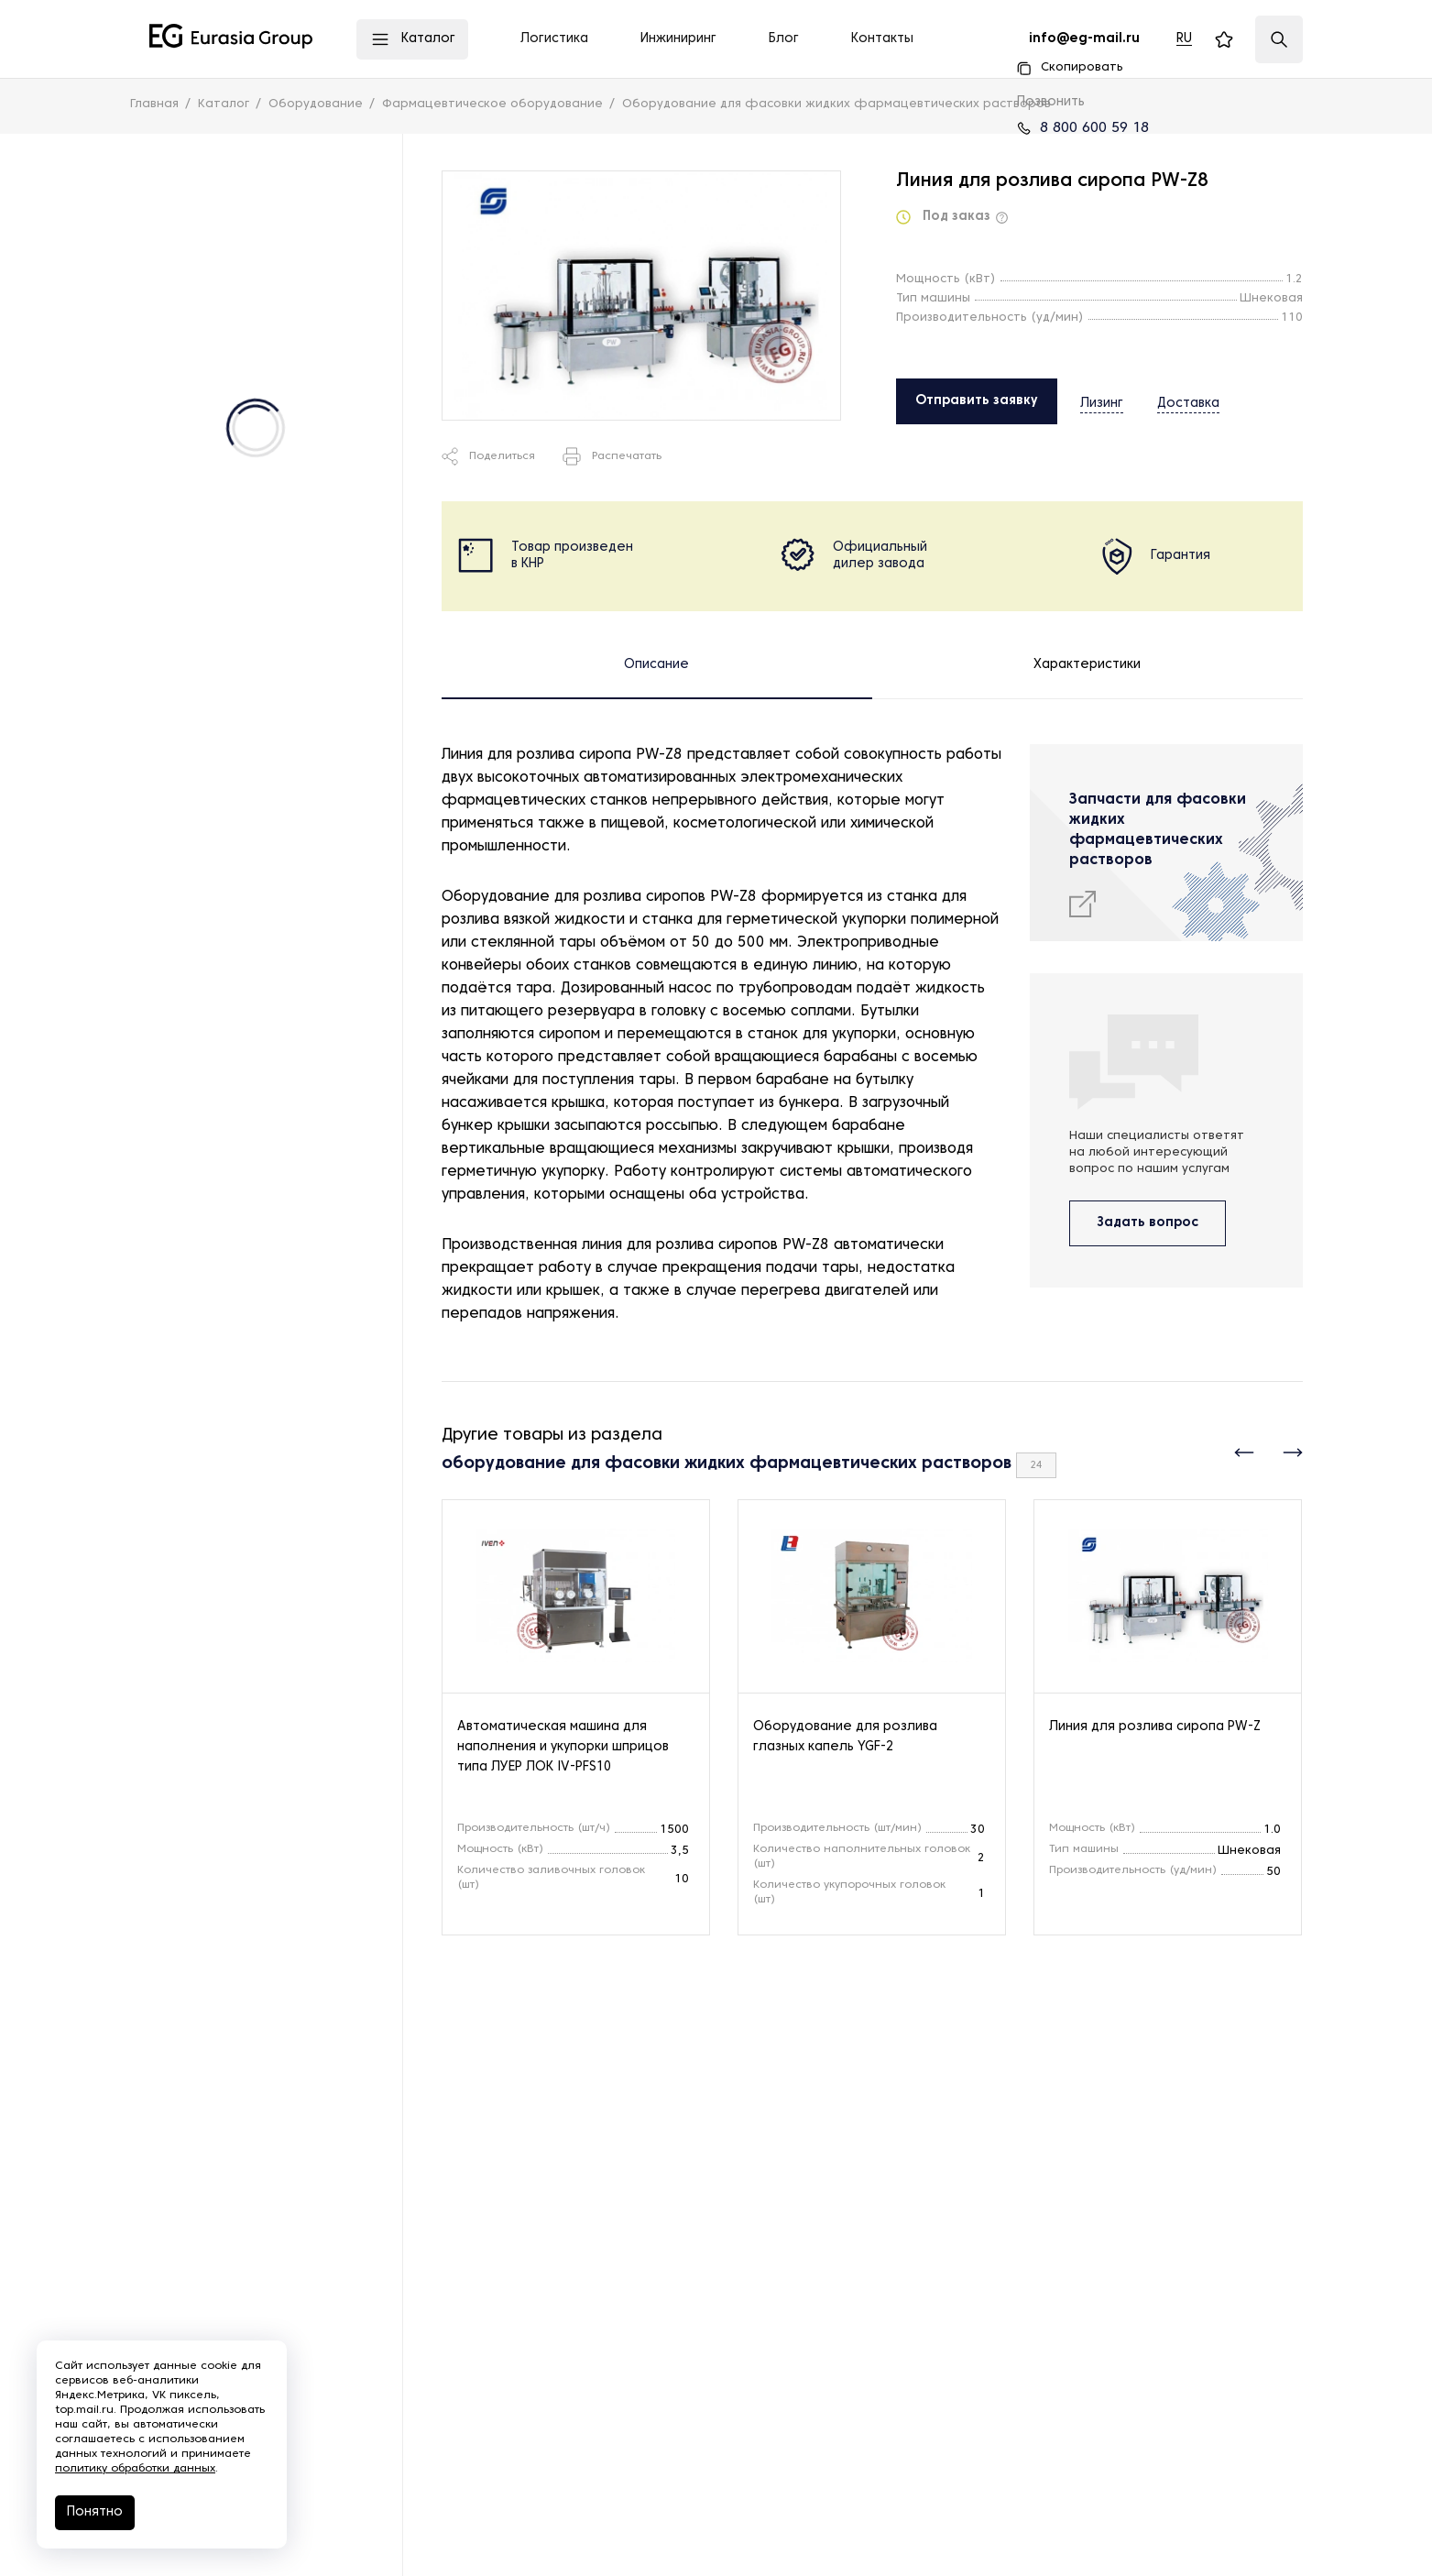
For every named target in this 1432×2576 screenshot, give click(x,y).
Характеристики (1087, 665)
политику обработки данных (135, 2468)
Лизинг (1101, 400)
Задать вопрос (1147, 1223)
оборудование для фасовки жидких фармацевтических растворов (726, 1464)
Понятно (95, 2512)
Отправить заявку (976, 401)
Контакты (882, 39)
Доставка (1174, 400)
